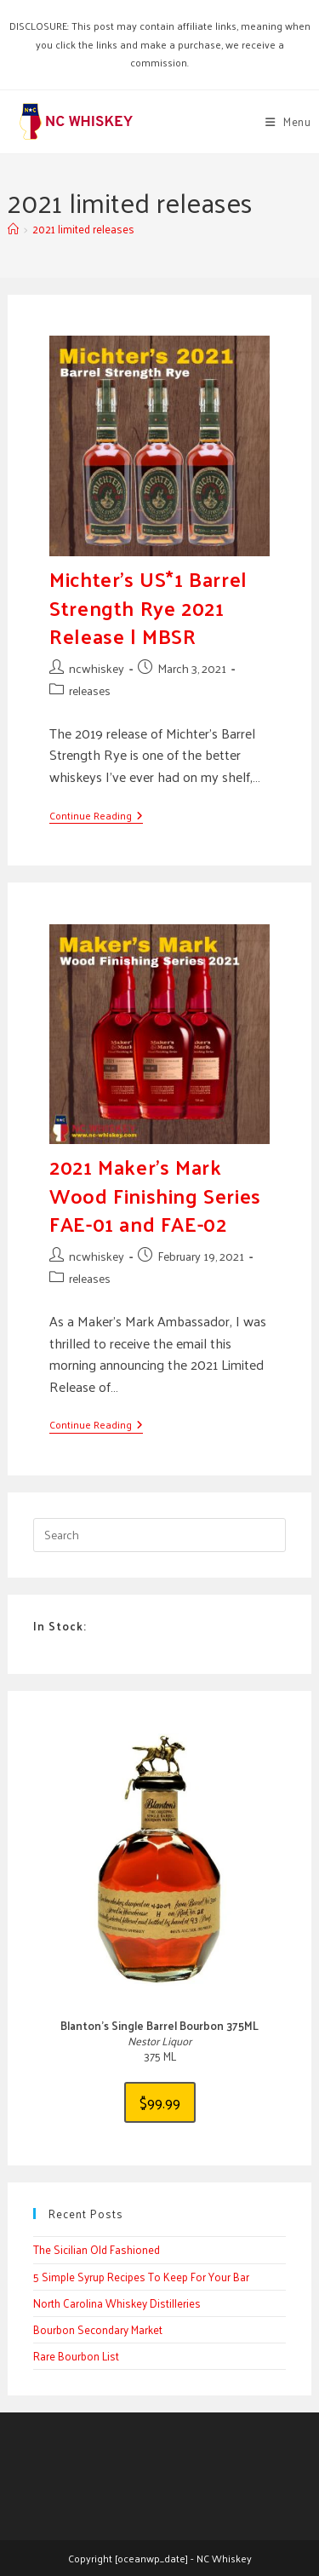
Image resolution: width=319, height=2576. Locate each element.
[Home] (13, 229)
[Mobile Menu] (288, 121)
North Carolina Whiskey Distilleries (117, 2303)
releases (90, 690)
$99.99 (160, 2102)
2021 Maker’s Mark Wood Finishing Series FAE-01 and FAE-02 (155, 1194)
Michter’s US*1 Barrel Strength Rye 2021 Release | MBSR (148, 607)
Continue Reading (96, 816)
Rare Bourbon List (76, 2356)
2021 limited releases (83, 229)
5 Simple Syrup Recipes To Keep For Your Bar (141, 2276)
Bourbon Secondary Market (97, 2329)
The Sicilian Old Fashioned (96, 2249)
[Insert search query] (159, 1535)
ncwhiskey (96, 668)
